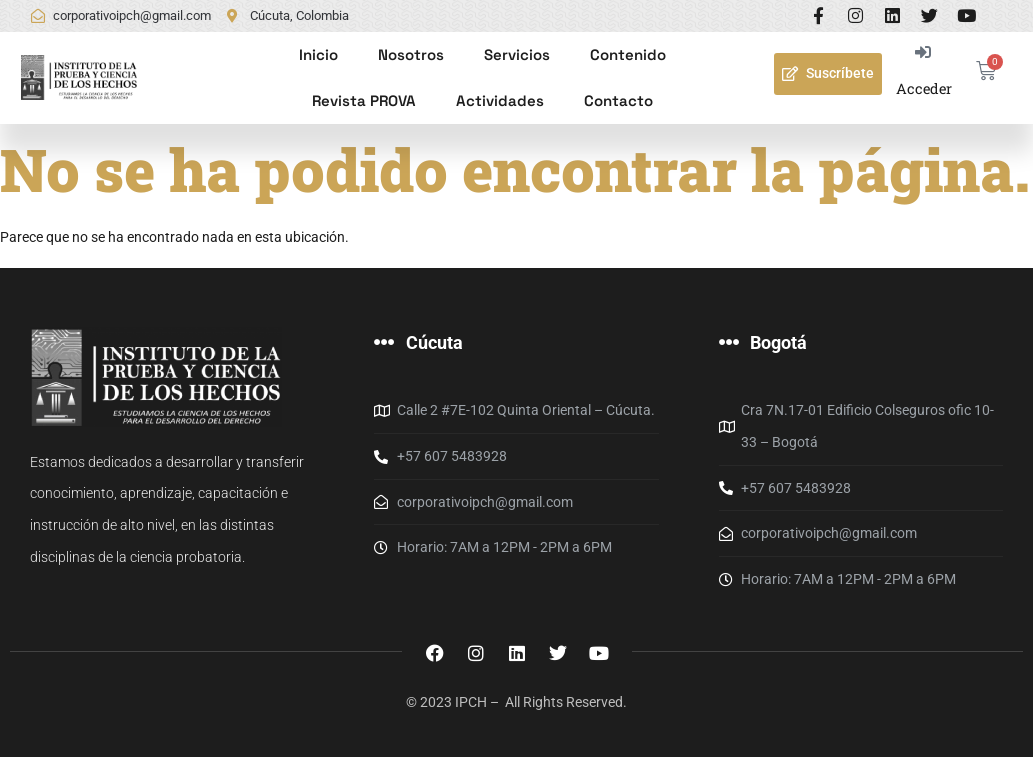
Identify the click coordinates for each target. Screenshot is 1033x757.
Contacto (618, 100)
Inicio (318, 54)
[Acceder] (924, 53)
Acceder (924, 88)
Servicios (517, 54)
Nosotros (411, 54)
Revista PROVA (364, 100)
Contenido (628, 54)
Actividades (500, 100)
